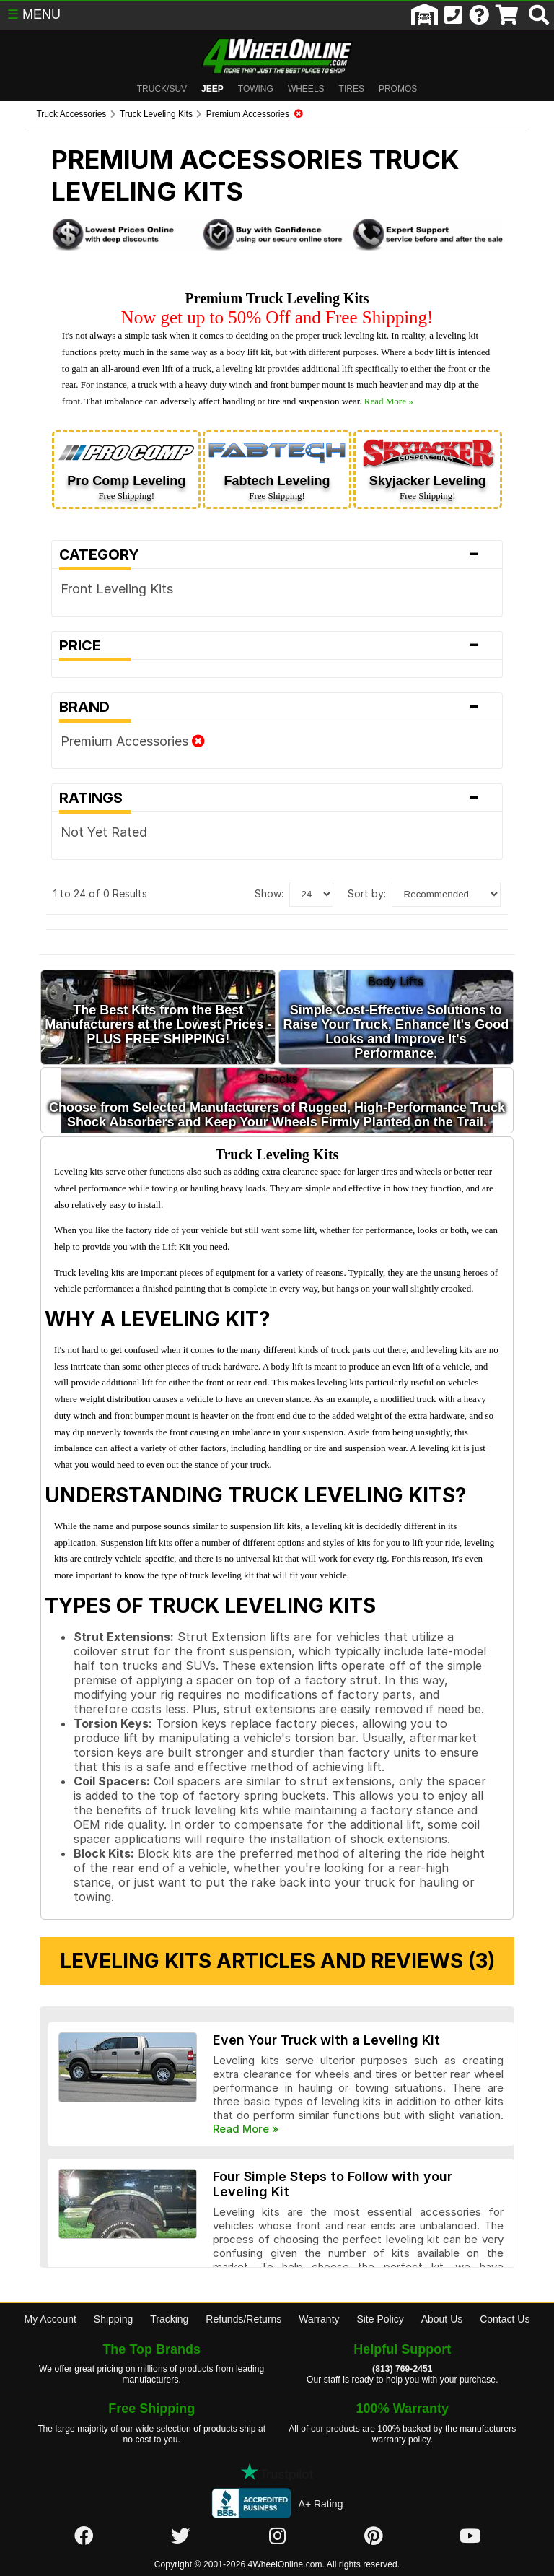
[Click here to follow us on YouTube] (470, 2477)
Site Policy (379, 2260)
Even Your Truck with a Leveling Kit (299, 1981)
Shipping (113, 2260)
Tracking (169, 2260)
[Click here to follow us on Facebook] (83, 2477)
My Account (50, 2260)
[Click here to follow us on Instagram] (277, 2477)
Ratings (277, 802)
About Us (442, 2260)
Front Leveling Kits (89, 593)
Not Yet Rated (76, 837)
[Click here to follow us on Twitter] (180, 2477)
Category (277, 559)
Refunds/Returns (243, 2260)
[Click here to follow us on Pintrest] (373, 2477)
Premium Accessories (105, 746)
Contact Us (504, 2260)
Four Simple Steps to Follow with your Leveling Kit (345, 2104)
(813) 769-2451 (402, 2311)
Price (277, 650)
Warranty (319, 2260)
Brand (277, 711)
